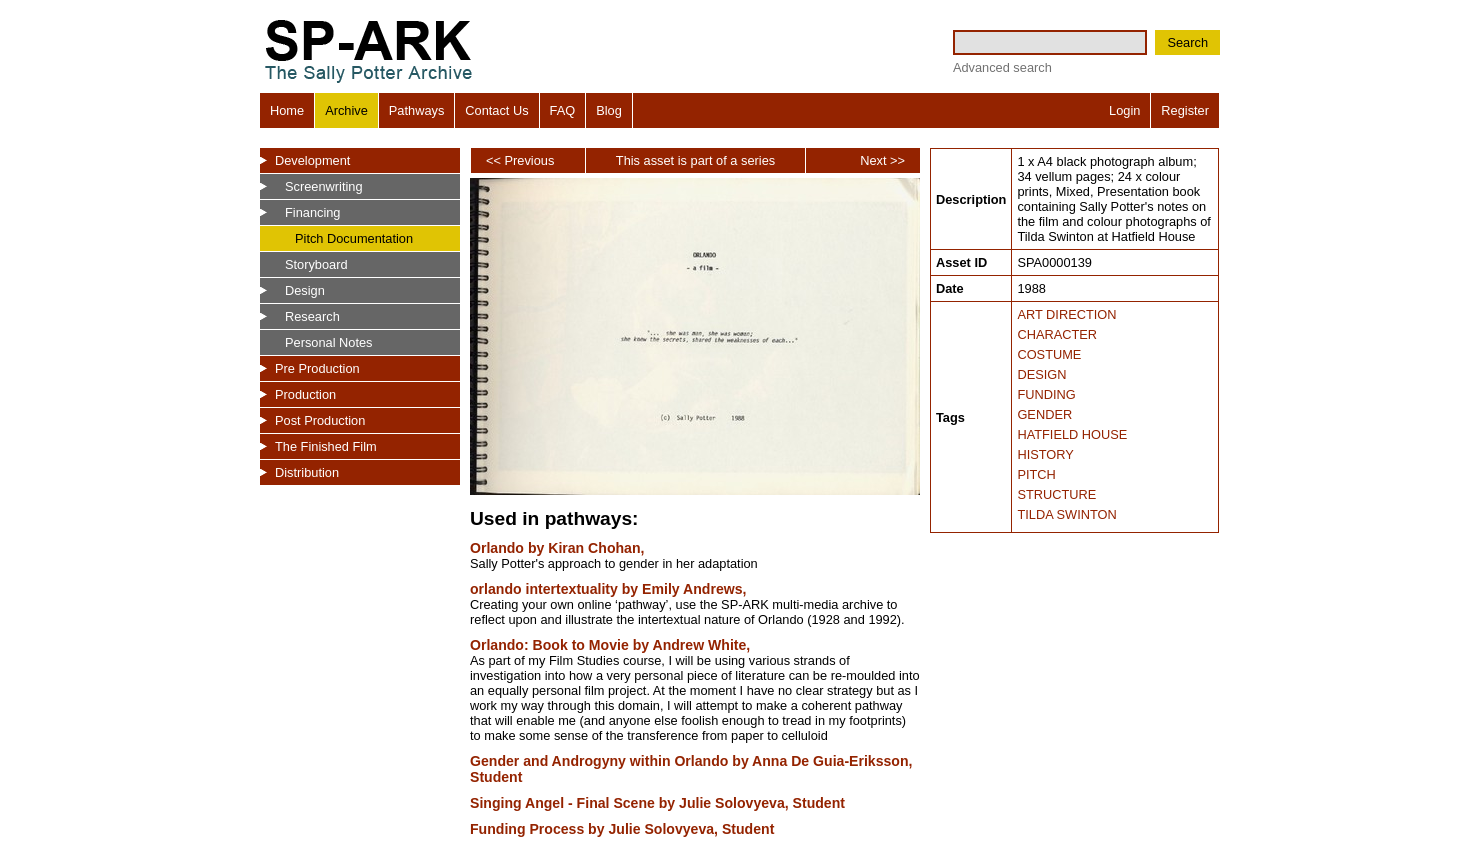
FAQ (563, 110)
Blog (609, 110)
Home (287, 110)
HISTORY (1045, 454)
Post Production (320, 420)
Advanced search (1002, 67)
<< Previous (520, 160)
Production (305, 394)
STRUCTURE (1056, 494)
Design (305, 290)
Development (312, 160)
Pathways (416, 110)
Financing (313, 212)
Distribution (307, 472)
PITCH (1036, 474)
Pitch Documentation (354, 238)
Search (1187, 42)
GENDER (1044, 414)
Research (312, 316)
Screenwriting (324, 186)
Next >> (882, 160)
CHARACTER (1057, 334)
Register (1185, 110)
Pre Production (317, 368)
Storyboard (316, 264)
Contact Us (496, 110)
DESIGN (1041, 374)
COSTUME (1049, 354)
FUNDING (1046, 394)
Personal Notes (329, 342)
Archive (346, 110)
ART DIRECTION (1066, 314)
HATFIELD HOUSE (1072, 434)
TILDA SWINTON (1066, 514)
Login (1124, 110)
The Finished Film (326, 446)
